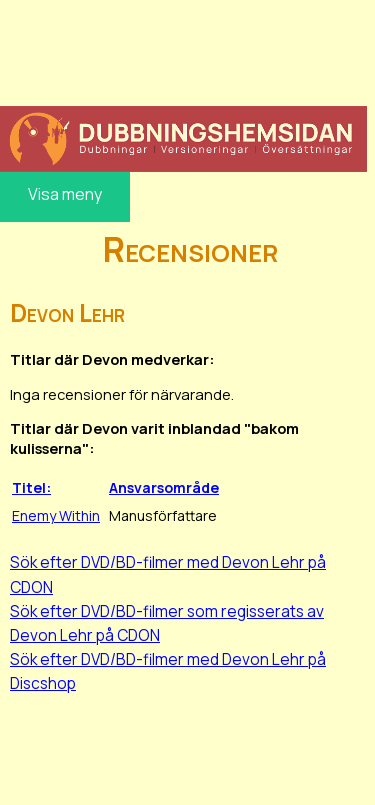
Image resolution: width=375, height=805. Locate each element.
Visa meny (65, 194)
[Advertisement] (183, 50)
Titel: (31, 487)
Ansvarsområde (164, 487)
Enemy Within (56, 515)
